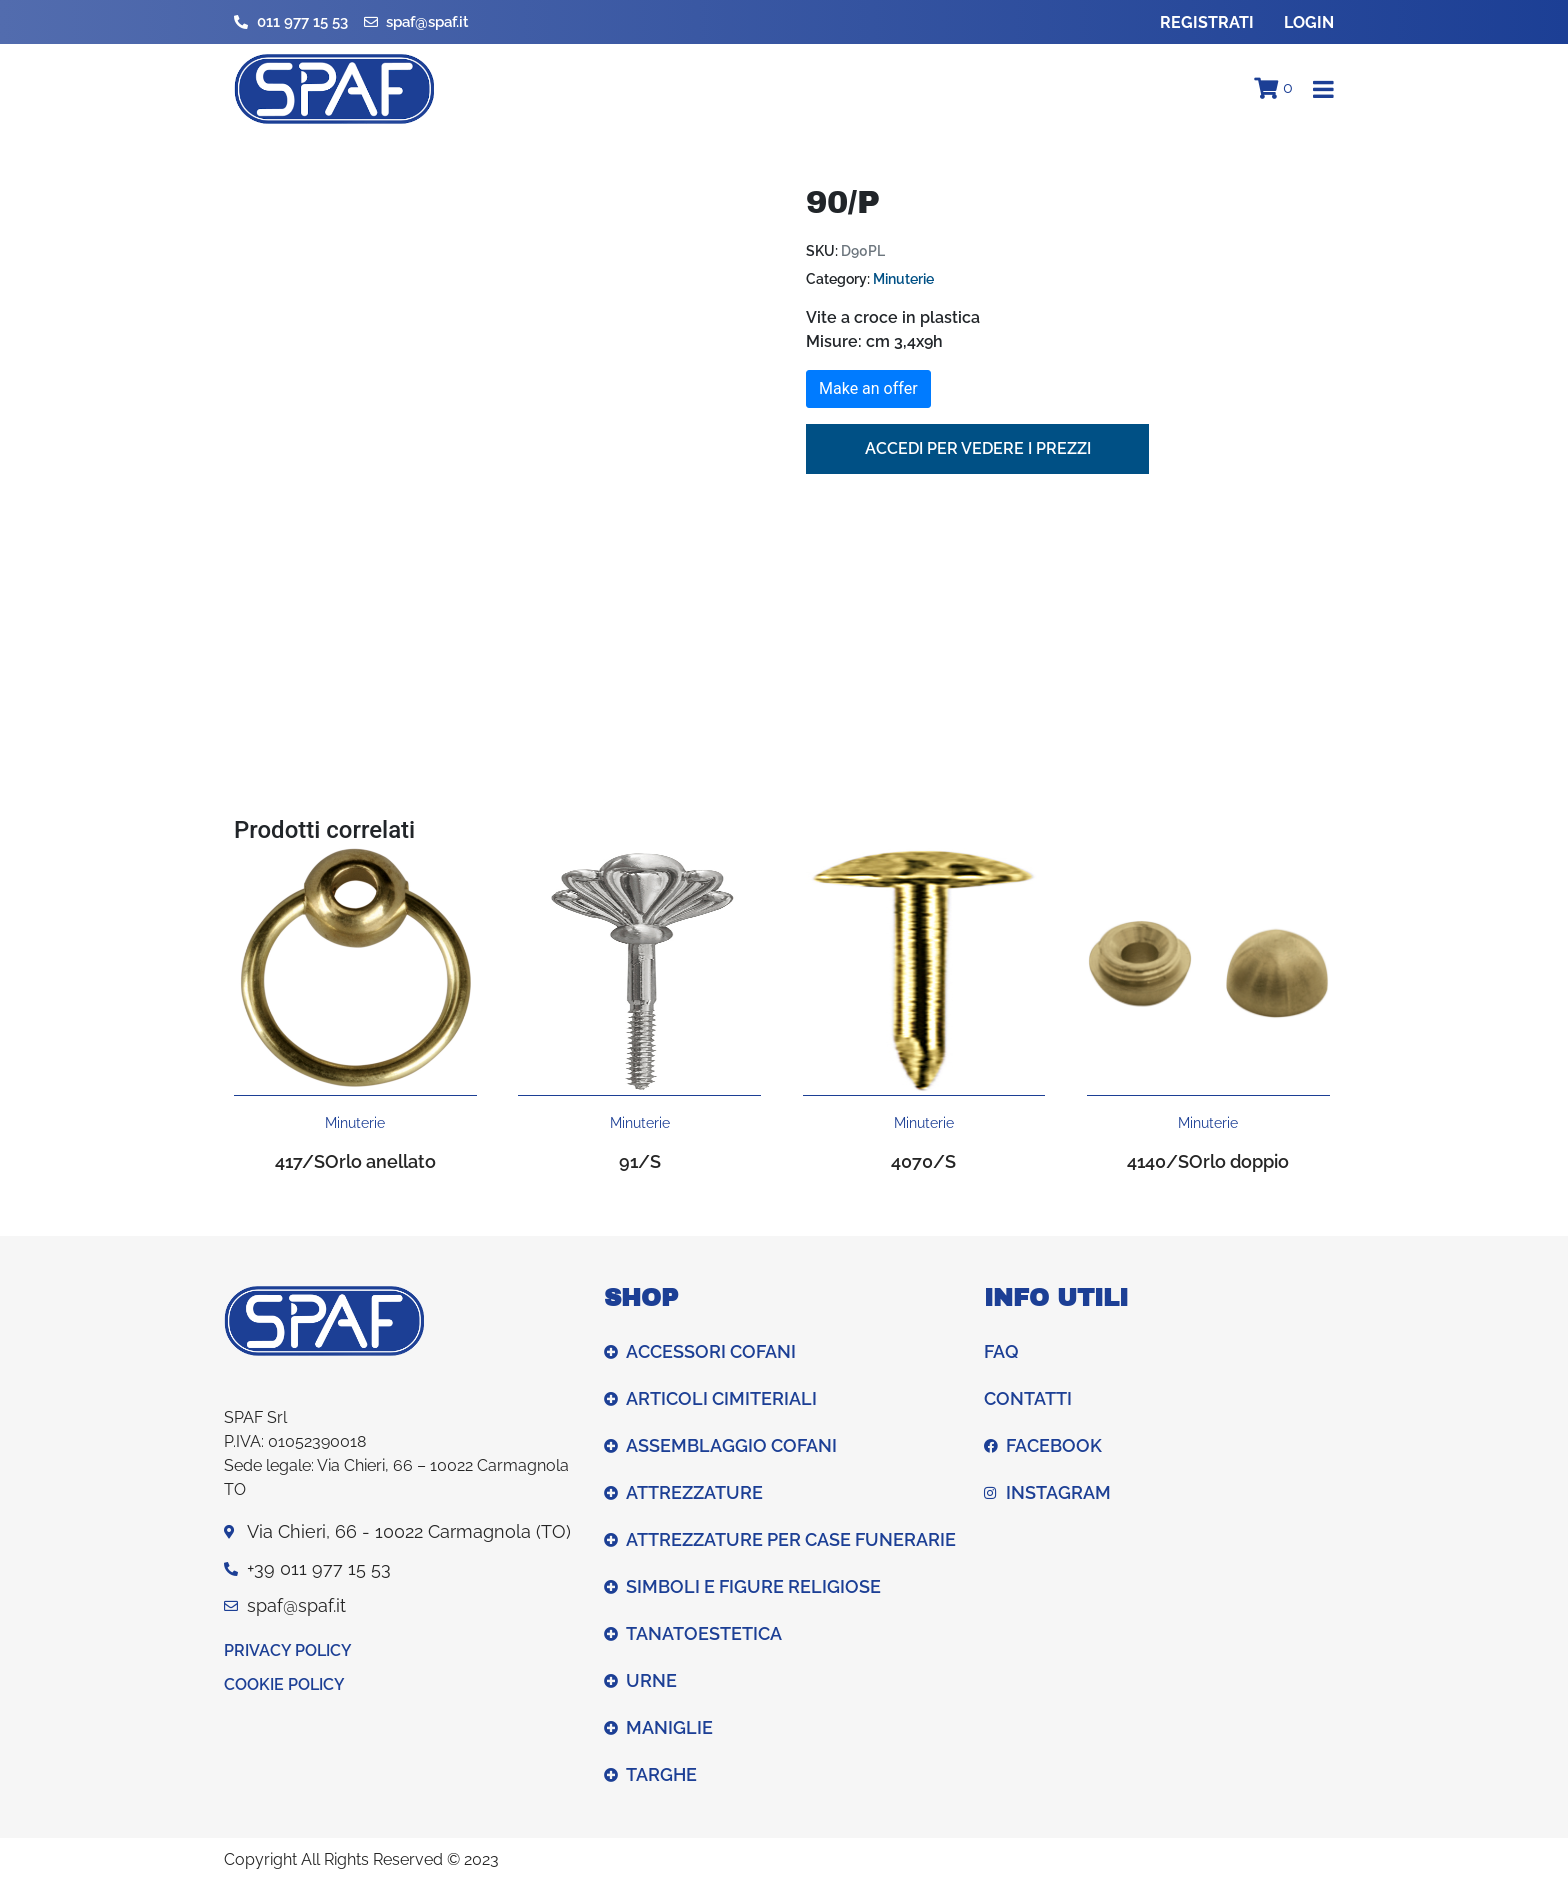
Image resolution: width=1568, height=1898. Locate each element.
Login (1309, 22)
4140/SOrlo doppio (1208, 1161)
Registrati (1207, 22)
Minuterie (903, 279)
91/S (640, 1161)
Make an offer (868, 388)
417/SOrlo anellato (355, 1161)
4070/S (923, 1161)
